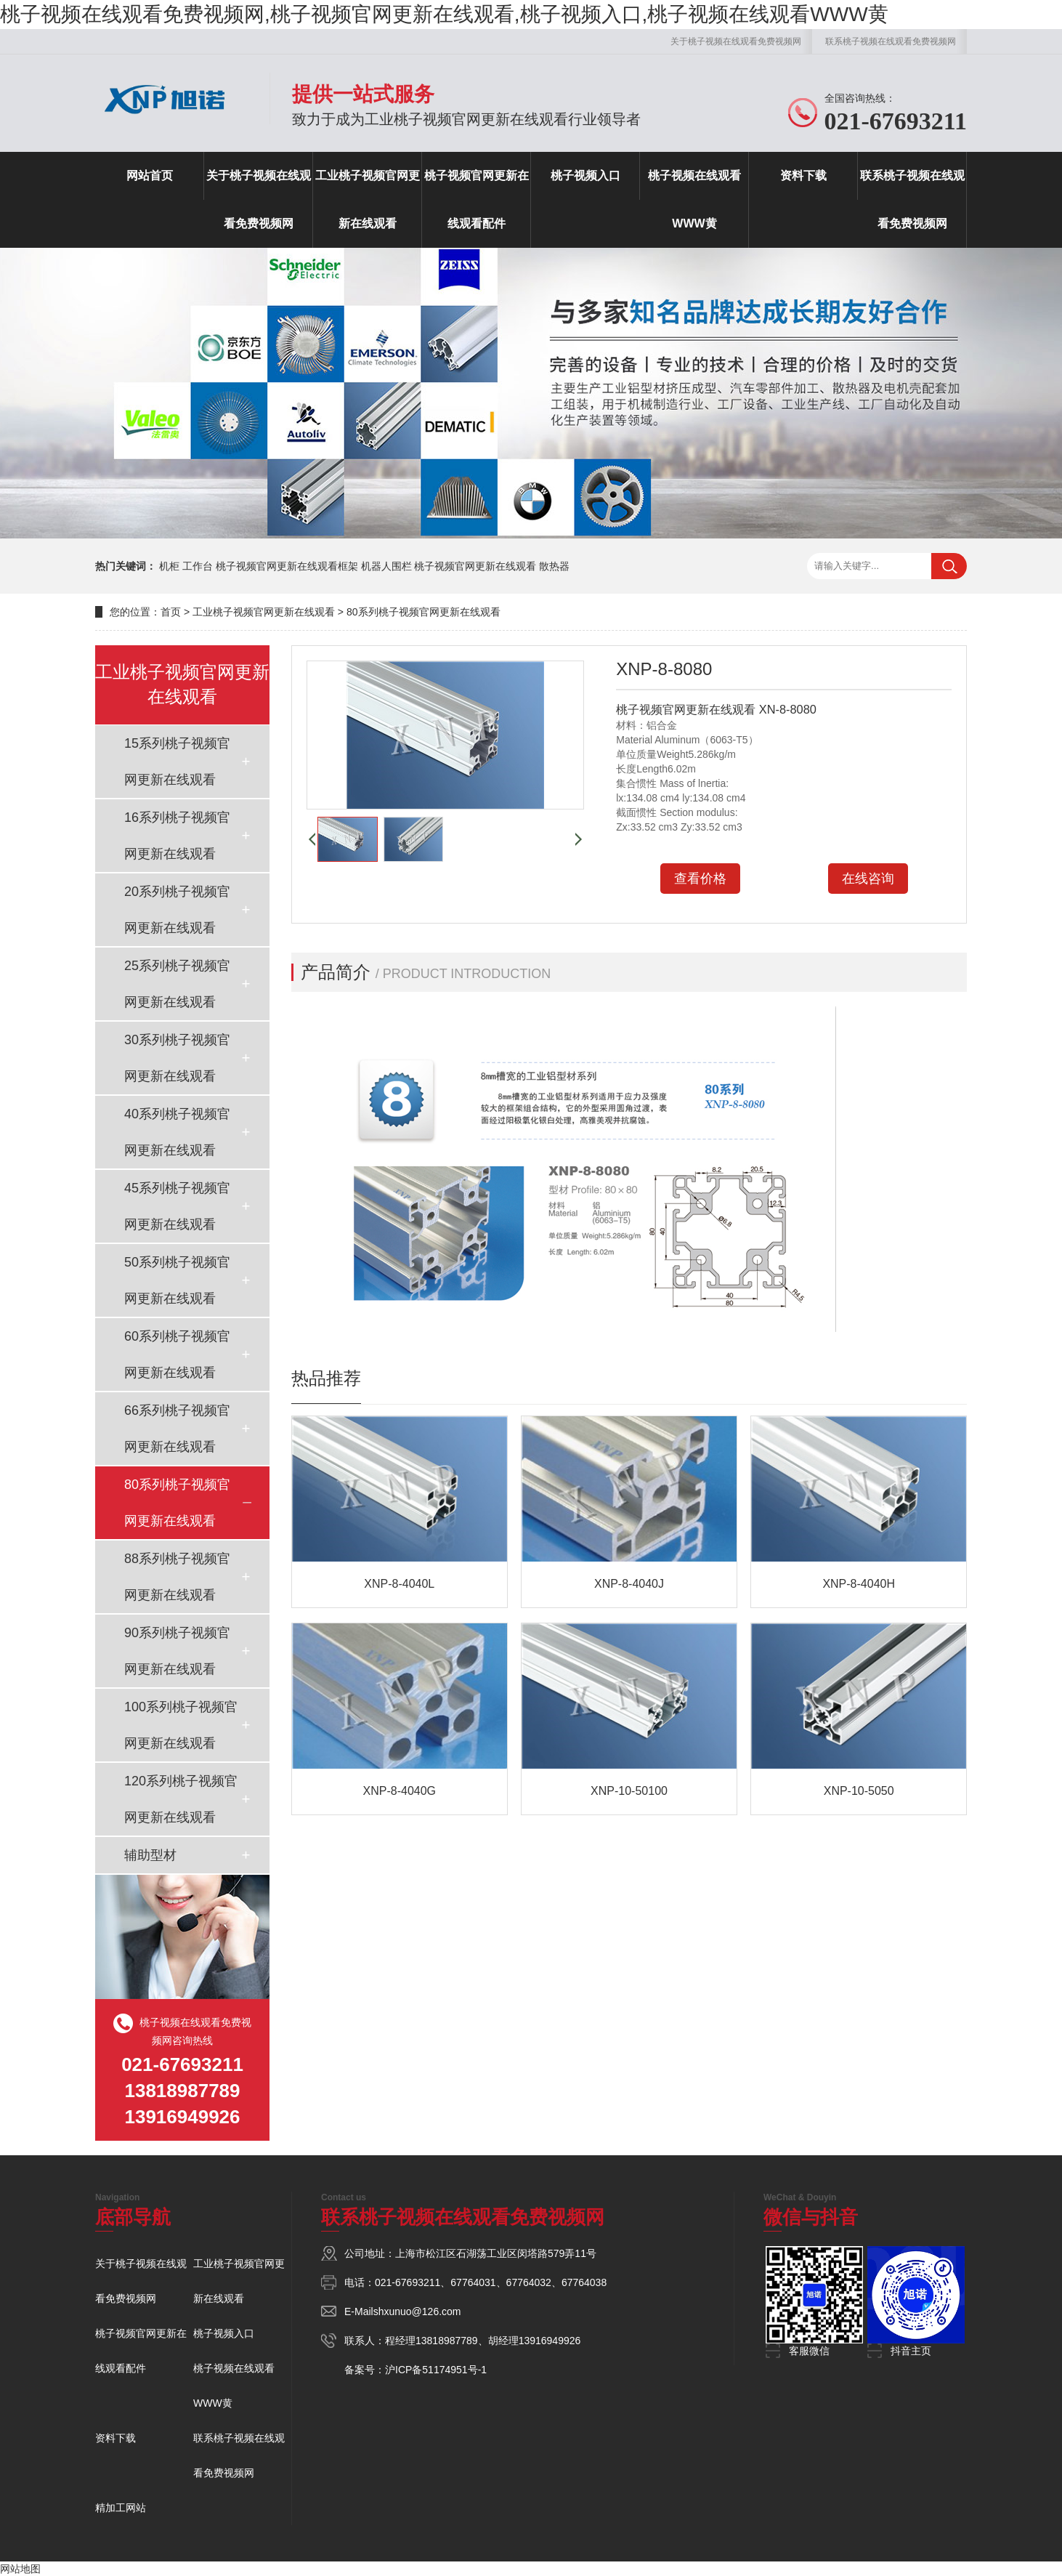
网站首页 (149, 175)
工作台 (197, 566)
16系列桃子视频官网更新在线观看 (177, 835)
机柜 (169, 566)
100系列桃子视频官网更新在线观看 (181, 1725)
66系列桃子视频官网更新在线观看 (177, 1428)
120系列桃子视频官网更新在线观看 (181, 1799)
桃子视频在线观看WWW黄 (694, 199)
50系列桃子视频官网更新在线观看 (177, 1280)
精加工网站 (120, 2508)
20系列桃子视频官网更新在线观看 (177, 909)
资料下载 (803, 175)
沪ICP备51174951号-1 (436, 2369)
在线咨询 (868, 878)
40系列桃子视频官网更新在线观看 (177, 1132)
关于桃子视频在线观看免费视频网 (735, 41)
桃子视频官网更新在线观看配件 (476, 199)
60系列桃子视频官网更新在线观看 (177, 1354)
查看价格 (700, 878)
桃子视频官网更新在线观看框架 (287, 566)
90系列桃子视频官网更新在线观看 (177, 1651)
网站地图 (20, 2569)
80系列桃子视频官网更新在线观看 (423, 612)
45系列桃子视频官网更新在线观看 (177, 1206)
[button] (312, 839)
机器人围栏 (386, 566)
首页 (171, 612)
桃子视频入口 (585, 175)
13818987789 (447, 2340)
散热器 (554, 566)
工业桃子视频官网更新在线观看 (367, 199)
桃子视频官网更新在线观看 (475, 566)
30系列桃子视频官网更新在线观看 (177, 1058)
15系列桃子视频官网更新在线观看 (177, 761)
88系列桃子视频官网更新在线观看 (177, 1576)
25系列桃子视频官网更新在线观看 (177, 983)
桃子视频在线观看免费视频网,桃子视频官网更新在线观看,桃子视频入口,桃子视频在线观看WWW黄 (444, 14)
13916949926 (550, 2340)
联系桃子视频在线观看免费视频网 (890, 41)
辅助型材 (150, 1855)
